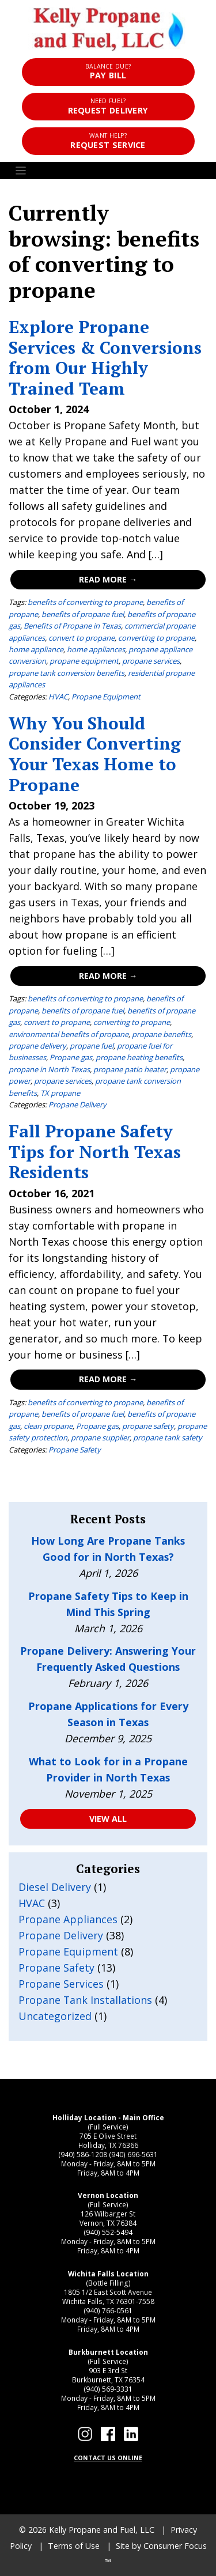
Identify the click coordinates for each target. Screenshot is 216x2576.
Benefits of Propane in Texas (72, 626)
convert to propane (81, 638)
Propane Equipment (106, 696)
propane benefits (161, 1034)
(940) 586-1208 (82, 2154)
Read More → (108, 579)
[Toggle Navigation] (108, 170)
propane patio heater (129, 1069)
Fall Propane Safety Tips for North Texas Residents (95, 1151)
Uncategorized (55, 2016)
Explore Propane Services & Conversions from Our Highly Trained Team (105, 357)
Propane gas (71, 1057)
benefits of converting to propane (85, 602)
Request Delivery (108, 106)
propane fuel (91, 1046)
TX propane (60, 1093)
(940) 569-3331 (108, 2388)
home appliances (96, 649)
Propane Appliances (68, 1919)
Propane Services (61, 1984)
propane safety (148, 1426)
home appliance (36, 649)
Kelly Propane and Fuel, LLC (101, 2529)
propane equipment (84, 661)
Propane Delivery (77, 1104)
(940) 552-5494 (108, 2232)
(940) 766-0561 (108, 2310)
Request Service (108, 140)
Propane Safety (74, 1449)
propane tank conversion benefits (66, 673)
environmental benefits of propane (68, 1034)
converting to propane (156, 638)
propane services (151, 661)
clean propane (48, 1426)
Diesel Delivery (54, 1887)
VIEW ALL (108, 1818)
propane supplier (100, 1437)
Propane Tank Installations (85, 2000)
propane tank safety (167, 1437)
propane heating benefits (139, 1057)
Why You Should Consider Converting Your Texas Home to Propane (95, 754)
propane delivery (37, 1046)
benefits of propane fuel (82, 614)
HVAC (58, 696)
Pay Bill (108, 71)
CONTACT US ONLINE (108, 2458)
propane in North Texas (49, 1069)
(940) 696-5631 (133, 2154)
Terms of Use (74, 2545)
